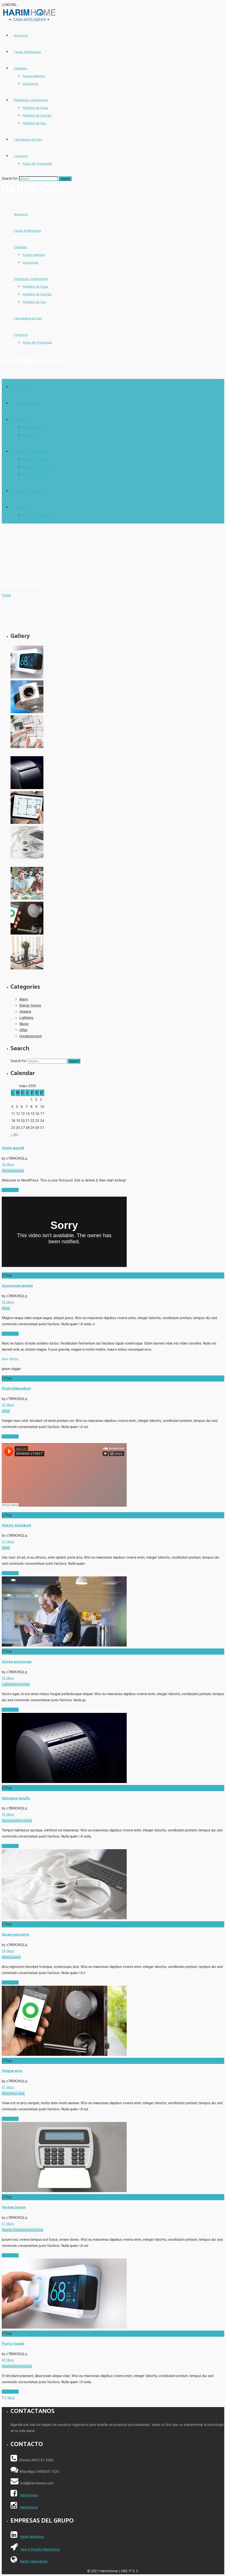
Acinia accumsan (17, 1661)
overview (23, 1684)
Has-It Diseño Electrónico (40, 2549)
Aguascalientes (34, 76)
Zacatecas (30, 84)
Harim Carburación (34, 2561)
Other (23, 1030)
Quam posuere (15, 1934)
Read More (10, 1190)
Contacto (21, 156)
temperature (23, 2366)
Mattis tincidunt (16, 1525)
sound (16, 1957)
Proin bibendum (16, 1388)
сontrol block (33, 2230)
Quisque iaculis (16, 1798)
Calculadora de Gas (28, 140)
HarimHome (29, 2495)
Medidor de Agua (35, 108)
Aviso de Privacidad (37, 164)
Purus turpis (13, 2343)
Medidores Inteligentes (31, 100)
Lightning (26, 1018)
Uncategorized (30, 1036)
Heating (25, 1011)
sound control (21, 1820)
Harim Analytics (32, 2537)
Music (24, 1024)
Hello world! (13, 1148)
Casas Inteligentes (27, 52)
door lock (18, 2093)
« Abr (14, 1134)
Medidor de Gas (34, 123)
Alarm (23, 999)
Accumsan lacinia (17, 1285)
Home (6, 595)
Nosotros (21, 36)
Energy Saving (30, 1005)
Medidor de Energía (37, 116)
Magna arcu (12, 2070)
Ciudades (20, 68)
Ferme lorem (14, 2207)
